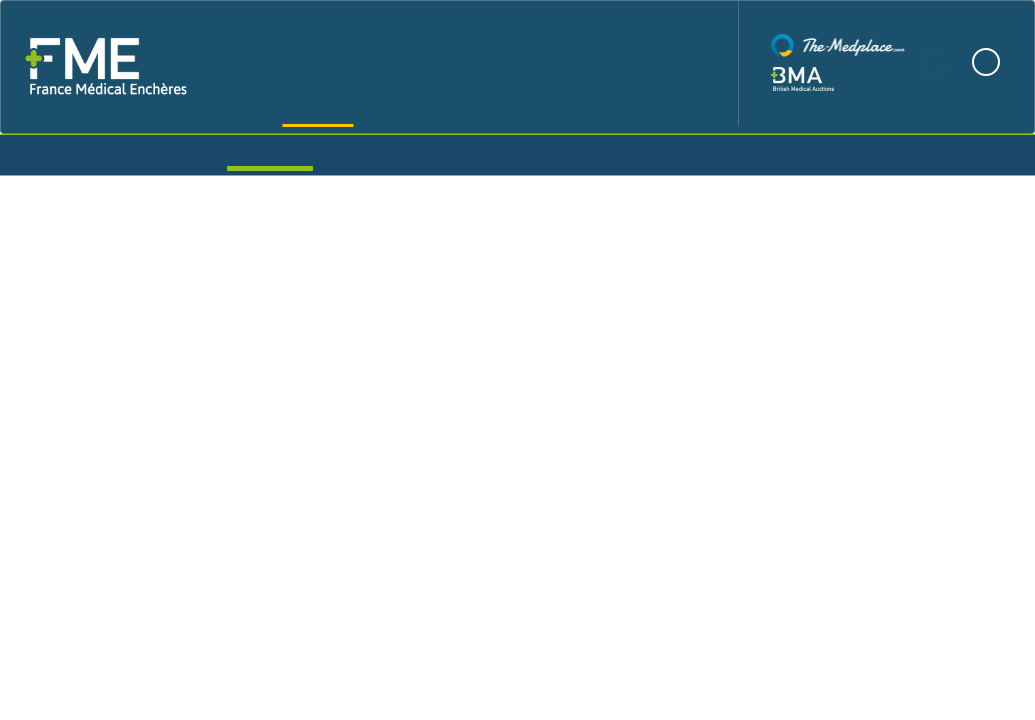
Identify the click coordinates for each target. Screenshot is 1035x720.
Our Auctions (456, 63)
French (934, 62)
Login (764, 152)
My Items (435, 152)
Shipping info (211, 582)
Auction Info (896, 490)
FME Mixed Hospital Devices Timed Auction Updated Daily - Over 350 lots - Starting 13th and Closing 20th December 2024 (517, 331)
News (578, 63)
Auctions (270, 152)
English (986, 62)
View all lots (133, 550)
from (399, 436)
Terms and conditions (362, 582)
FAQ (628, 63)
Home (298, 63)
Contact (685, 63)
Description (94, 582)
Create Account (612, 152)
